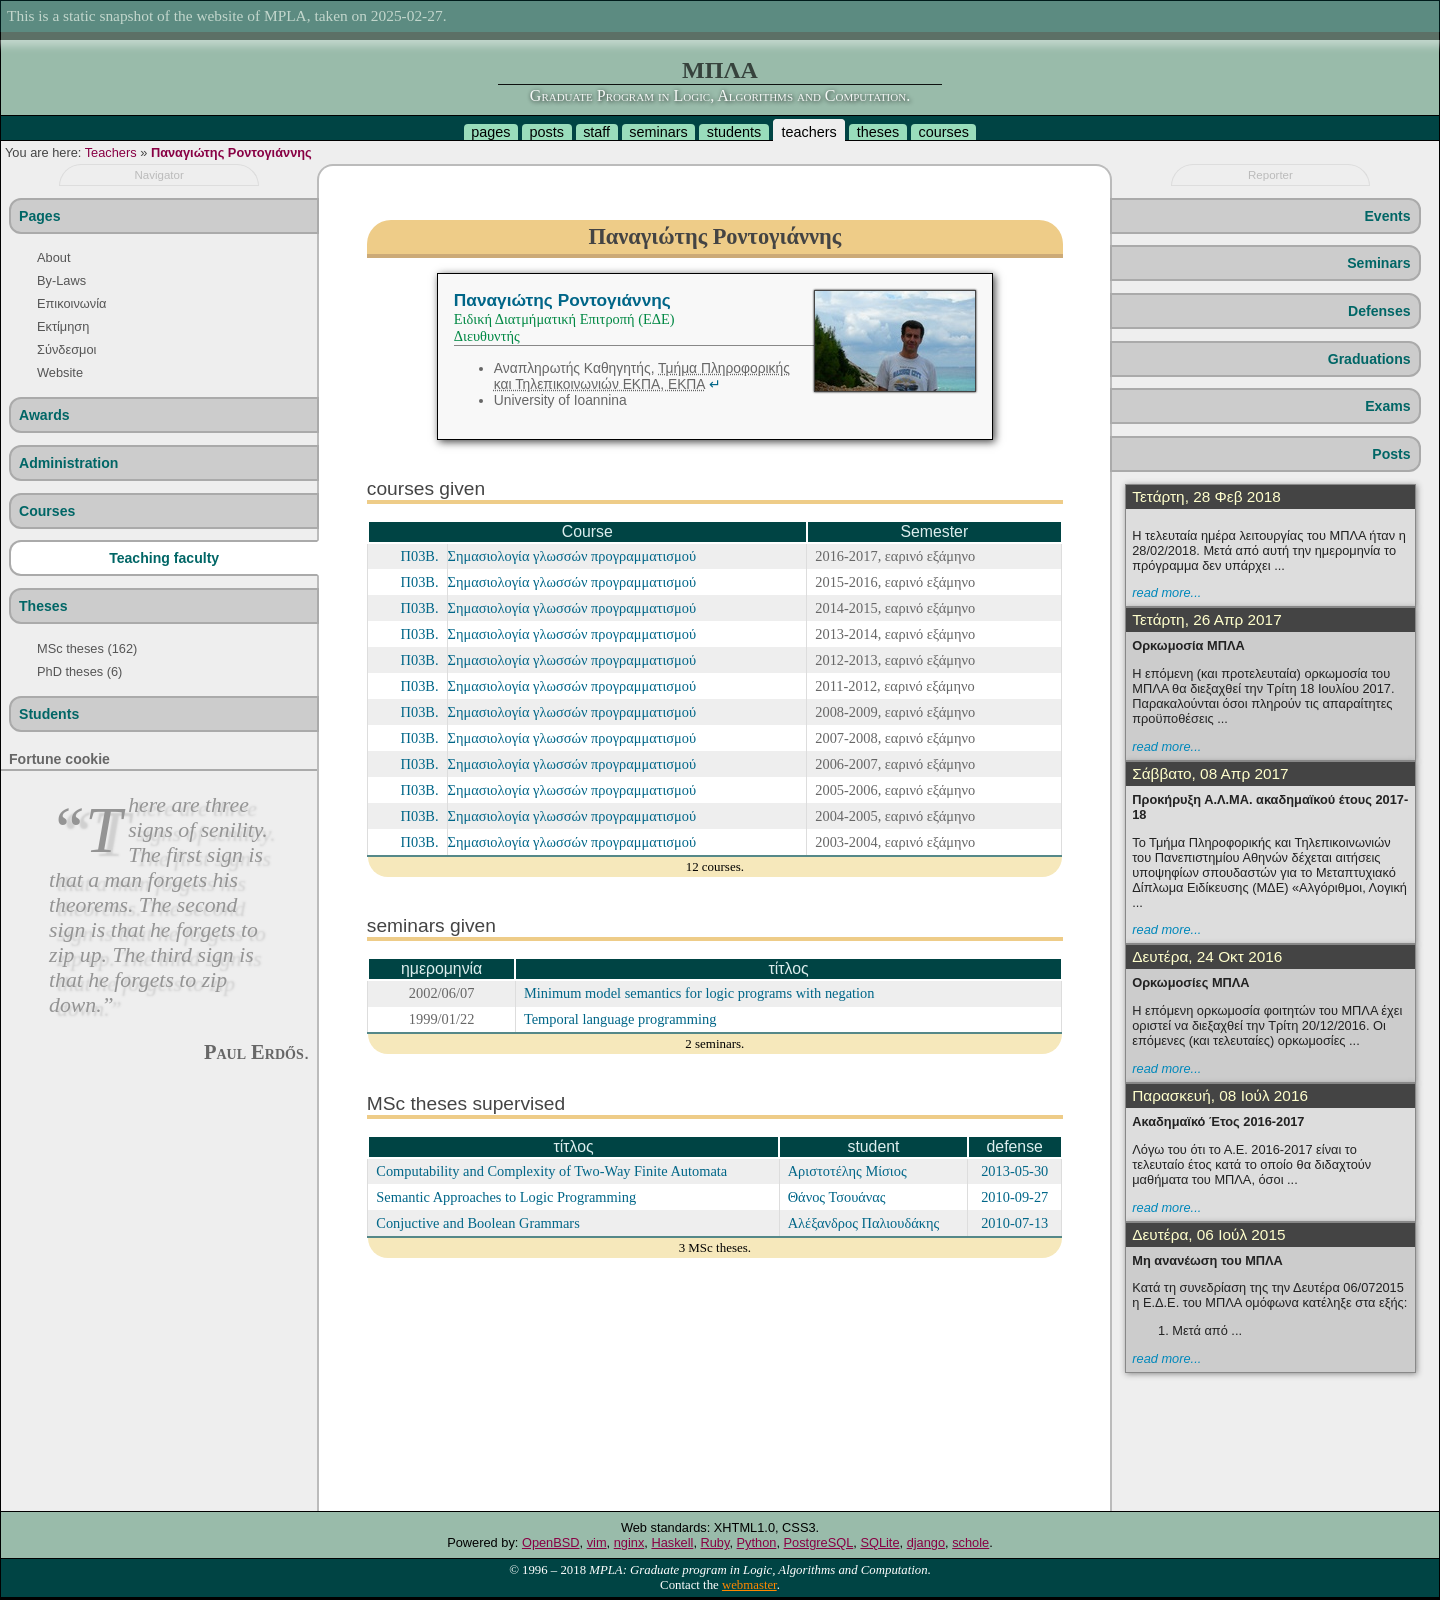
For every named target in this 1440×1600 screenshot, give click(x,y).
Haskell (672, 1542)
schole (970, 1542)
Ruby (715, 1542)
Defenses (1379, 311)
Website (60, 372)
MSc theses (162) (87, 648)
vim (597, 1542)
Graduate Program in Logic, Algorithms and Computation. (720, 95)
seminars (658, 132)
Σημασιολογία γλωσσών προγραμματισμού (572, 556)
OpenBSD (551, 1542)
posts (547, 132)
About (53, 257)
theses (878, 132)
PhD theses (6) (79, 671)
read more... (1166, 592)
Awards (44, 415)
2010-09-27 (1014, 1197)
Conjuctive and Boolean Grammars (477, 1223)
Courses (47, 511)
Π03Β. (420, 556)
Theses (43, 606)
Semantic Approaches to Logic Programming (506, 1197)
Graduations (1369, 359)
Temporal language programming (620, 1019)
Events (1387, 216)
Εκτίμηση (63, 326)
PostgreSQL (819, 1542)
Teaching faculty (164, 558)
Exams (1387, 406)
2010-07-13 (1014, 1223)
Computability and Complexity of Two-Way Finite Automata (551, 1171)
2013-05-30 (1014, 1171)
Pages (39, 216)
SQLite (879, 1542)
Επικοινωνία (71, 303)
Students (49, 714)
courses (943, 132)
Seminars (1378, 263)
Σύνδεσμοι (66, 349)
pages (490, 132)
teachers (808, 132)
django (926, 1542)
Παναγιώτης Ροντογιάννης (231, 152)
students (734, 132)
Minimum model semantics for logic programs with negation (699, 993)
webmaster (749, 1585)
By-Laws (61, 280)
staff (596, 132)
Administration (68, 463)
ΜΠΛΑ (720, 70)
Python (757, 1542)
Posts (1391, 454)
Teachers (111, 152)
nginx (629, 1542)
